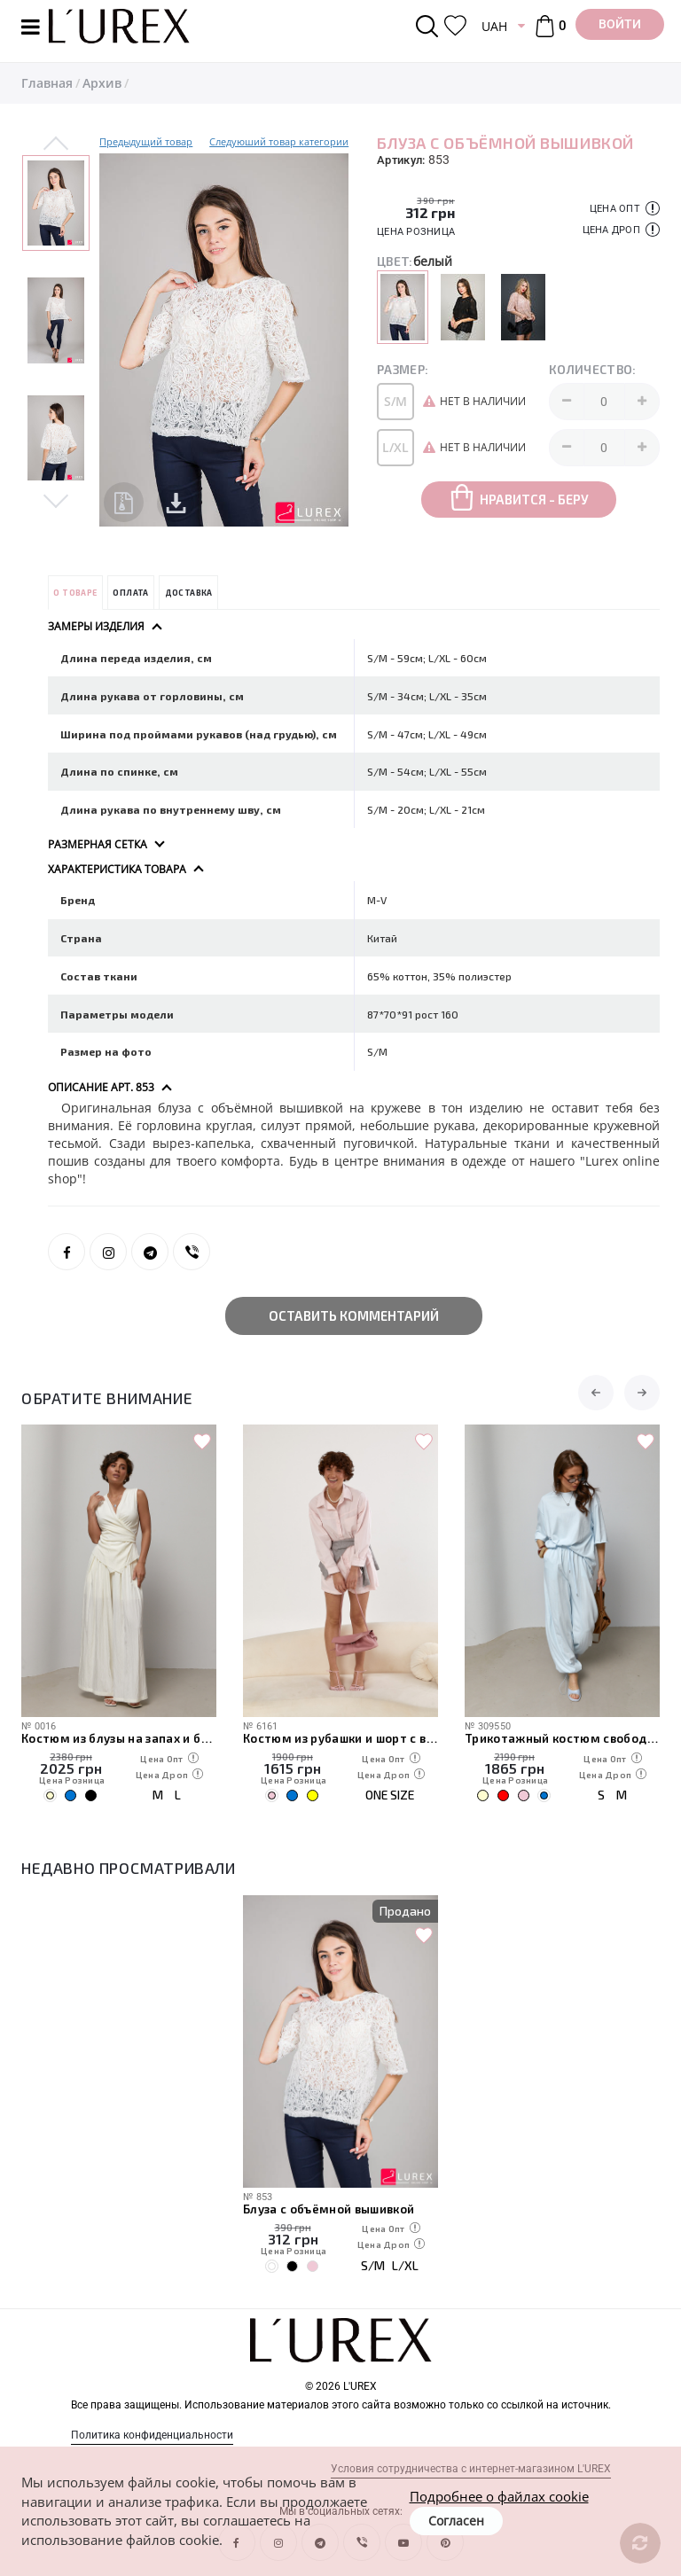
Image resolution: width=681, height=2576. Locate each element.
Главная (47, 82)
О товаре (75, 592)
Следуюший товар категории (278, 141)
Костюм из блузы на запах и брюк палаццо (118, 1738)
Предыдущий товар (145, 141)
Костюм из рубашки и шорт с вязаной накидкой (340, 1738)
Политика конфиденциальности (152, 2435)
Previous (55, 144)
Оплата (130, 592)
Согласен (456, 2520)
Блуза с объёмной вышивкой (329, 2209)
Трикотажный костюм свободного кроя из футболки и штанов (562, 1738)
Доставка (189, 592)
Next (55, 500)
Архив (101, 82)
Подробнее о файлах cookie (499, 2496)
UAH (494, 26)
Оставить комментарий (354, 1315)
